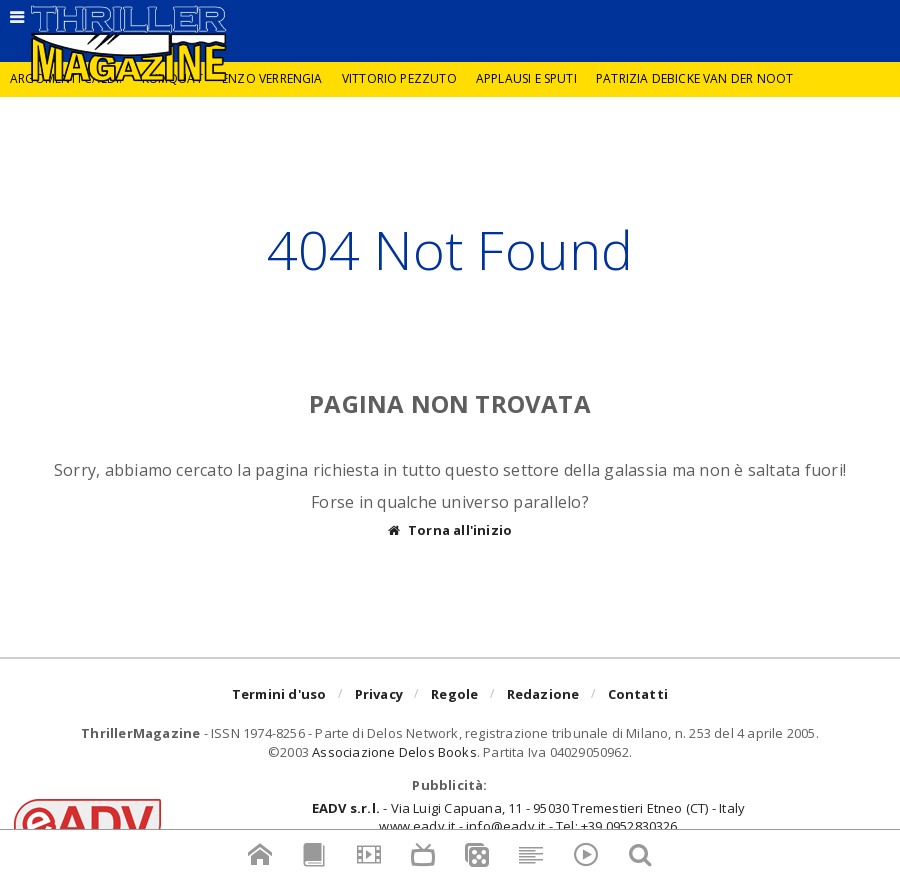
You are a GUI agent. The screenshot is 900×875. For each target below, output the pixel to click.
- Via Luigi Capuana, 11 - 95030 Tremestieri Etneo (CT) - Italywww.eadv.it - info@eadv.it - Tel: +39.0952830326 (528, 817)
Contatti (638, 694)
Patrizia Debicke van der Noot (694, 78)
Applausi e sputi (526, 78)
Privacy (379, 694)
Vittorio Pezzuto (399, 78)
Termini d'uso (279, 694)
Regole (454, 694)
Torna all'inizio (450, 530)
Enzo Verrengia (272, 78)
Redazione (543, 694)
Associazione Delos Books (394, 752)
